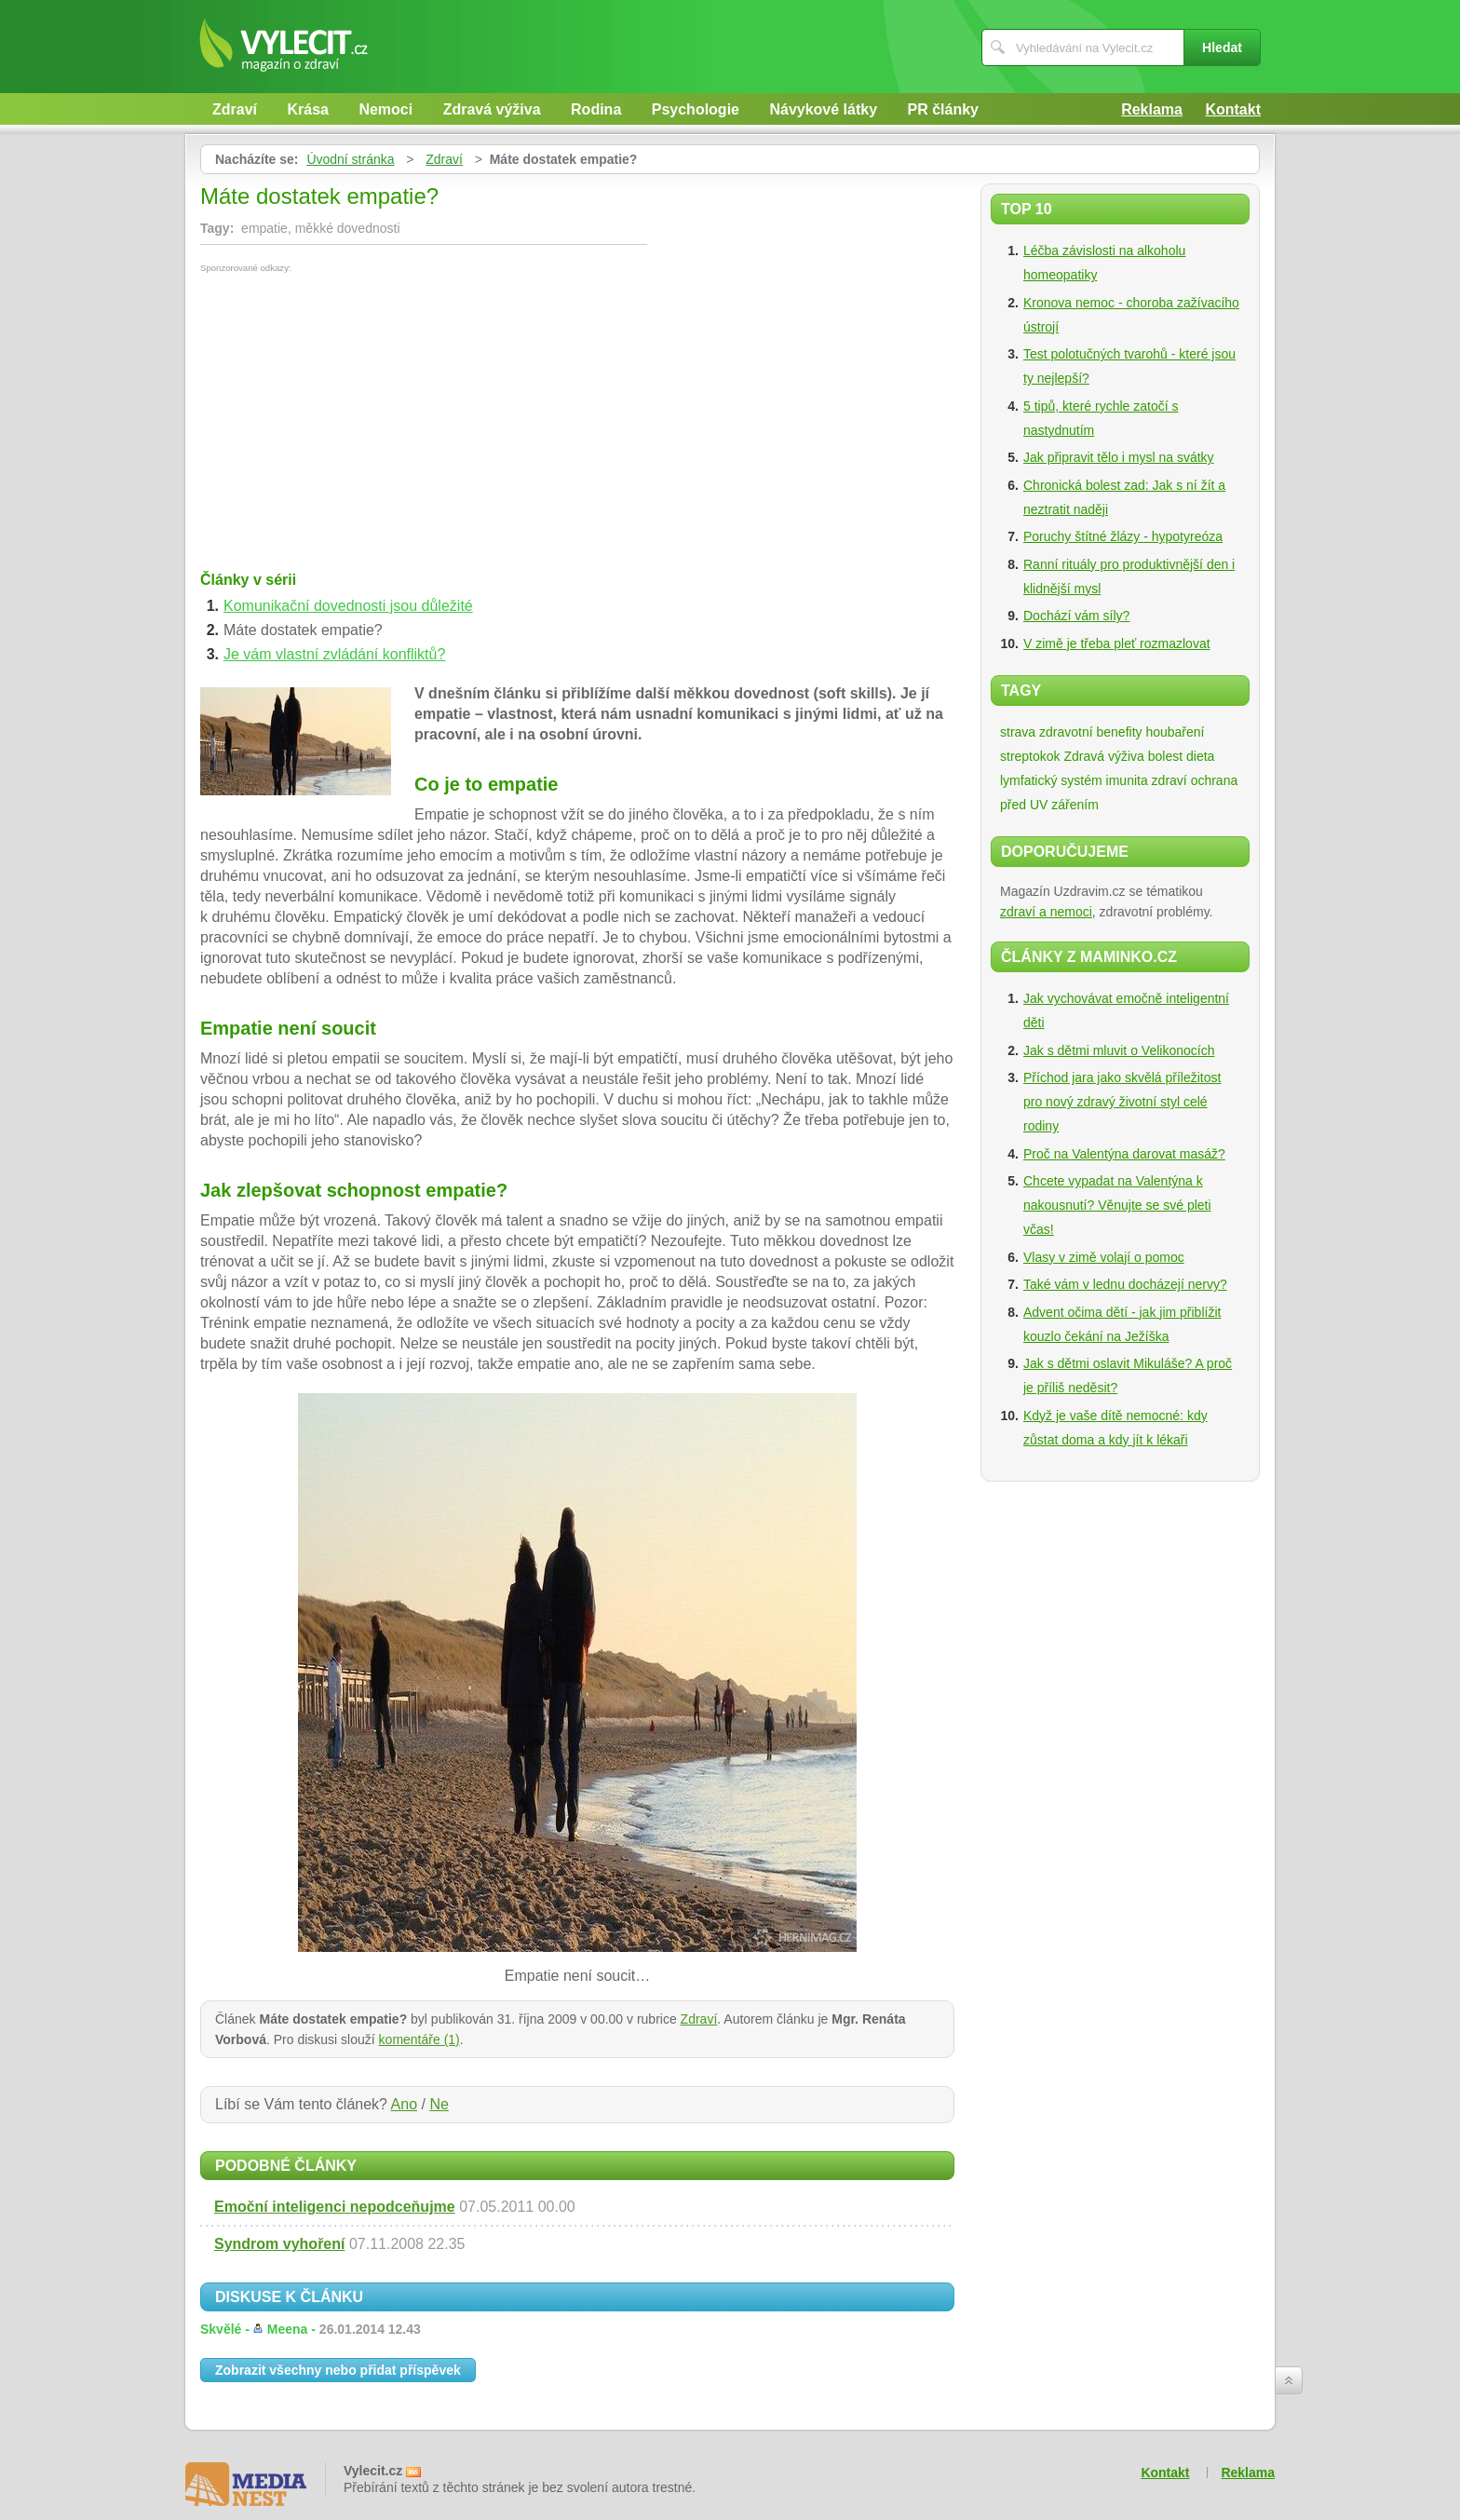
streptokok (1030, 756)
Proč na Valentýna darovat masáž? (1124, 1153)
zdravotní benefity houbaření (1121, 732)
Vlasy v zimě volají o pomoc (1103, 1257)
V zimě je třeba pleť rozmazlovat (1116, 643)
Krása (307, 109)
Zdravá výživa (492, 109)
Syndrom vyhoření (279, 2244)
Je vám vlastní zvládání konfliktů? (334, 654)
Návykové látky (823, 109)
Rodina (596, 109)
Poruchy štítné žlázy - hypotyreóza (1123, 536)
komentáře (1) (419, 2039)
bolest (1165, 756)
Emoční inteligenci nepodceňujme (334, 2207)
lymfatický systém (1051, 780)
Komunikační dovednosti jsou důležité (348, 606)
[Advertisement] (356, 412)
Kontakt (1233, 109)
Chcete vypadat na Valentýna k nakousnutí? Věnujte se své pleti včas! (1117, 1205)
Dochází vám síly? (1076, 615)
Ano (404, 2104)
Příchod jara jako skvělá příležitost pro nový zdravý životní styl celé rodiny (1122, 1101)
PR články (943, 109)
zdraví (1169, 780)
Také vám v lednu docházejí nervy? (1125, 1284)
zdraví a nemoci (1046, 911)
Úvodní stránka (350, 159)
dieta (1200, 756)
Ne (438, 2104)
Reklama (1152, 109)
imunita (1127, 780)
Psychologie (695, 109)
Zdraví (234, 109)
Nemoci (385, 109)
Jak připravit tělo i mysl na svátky (1118, 457)
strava (1017, 732)
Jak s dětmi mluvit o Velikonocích (1118, 1050)
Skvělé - (310, 2329)
